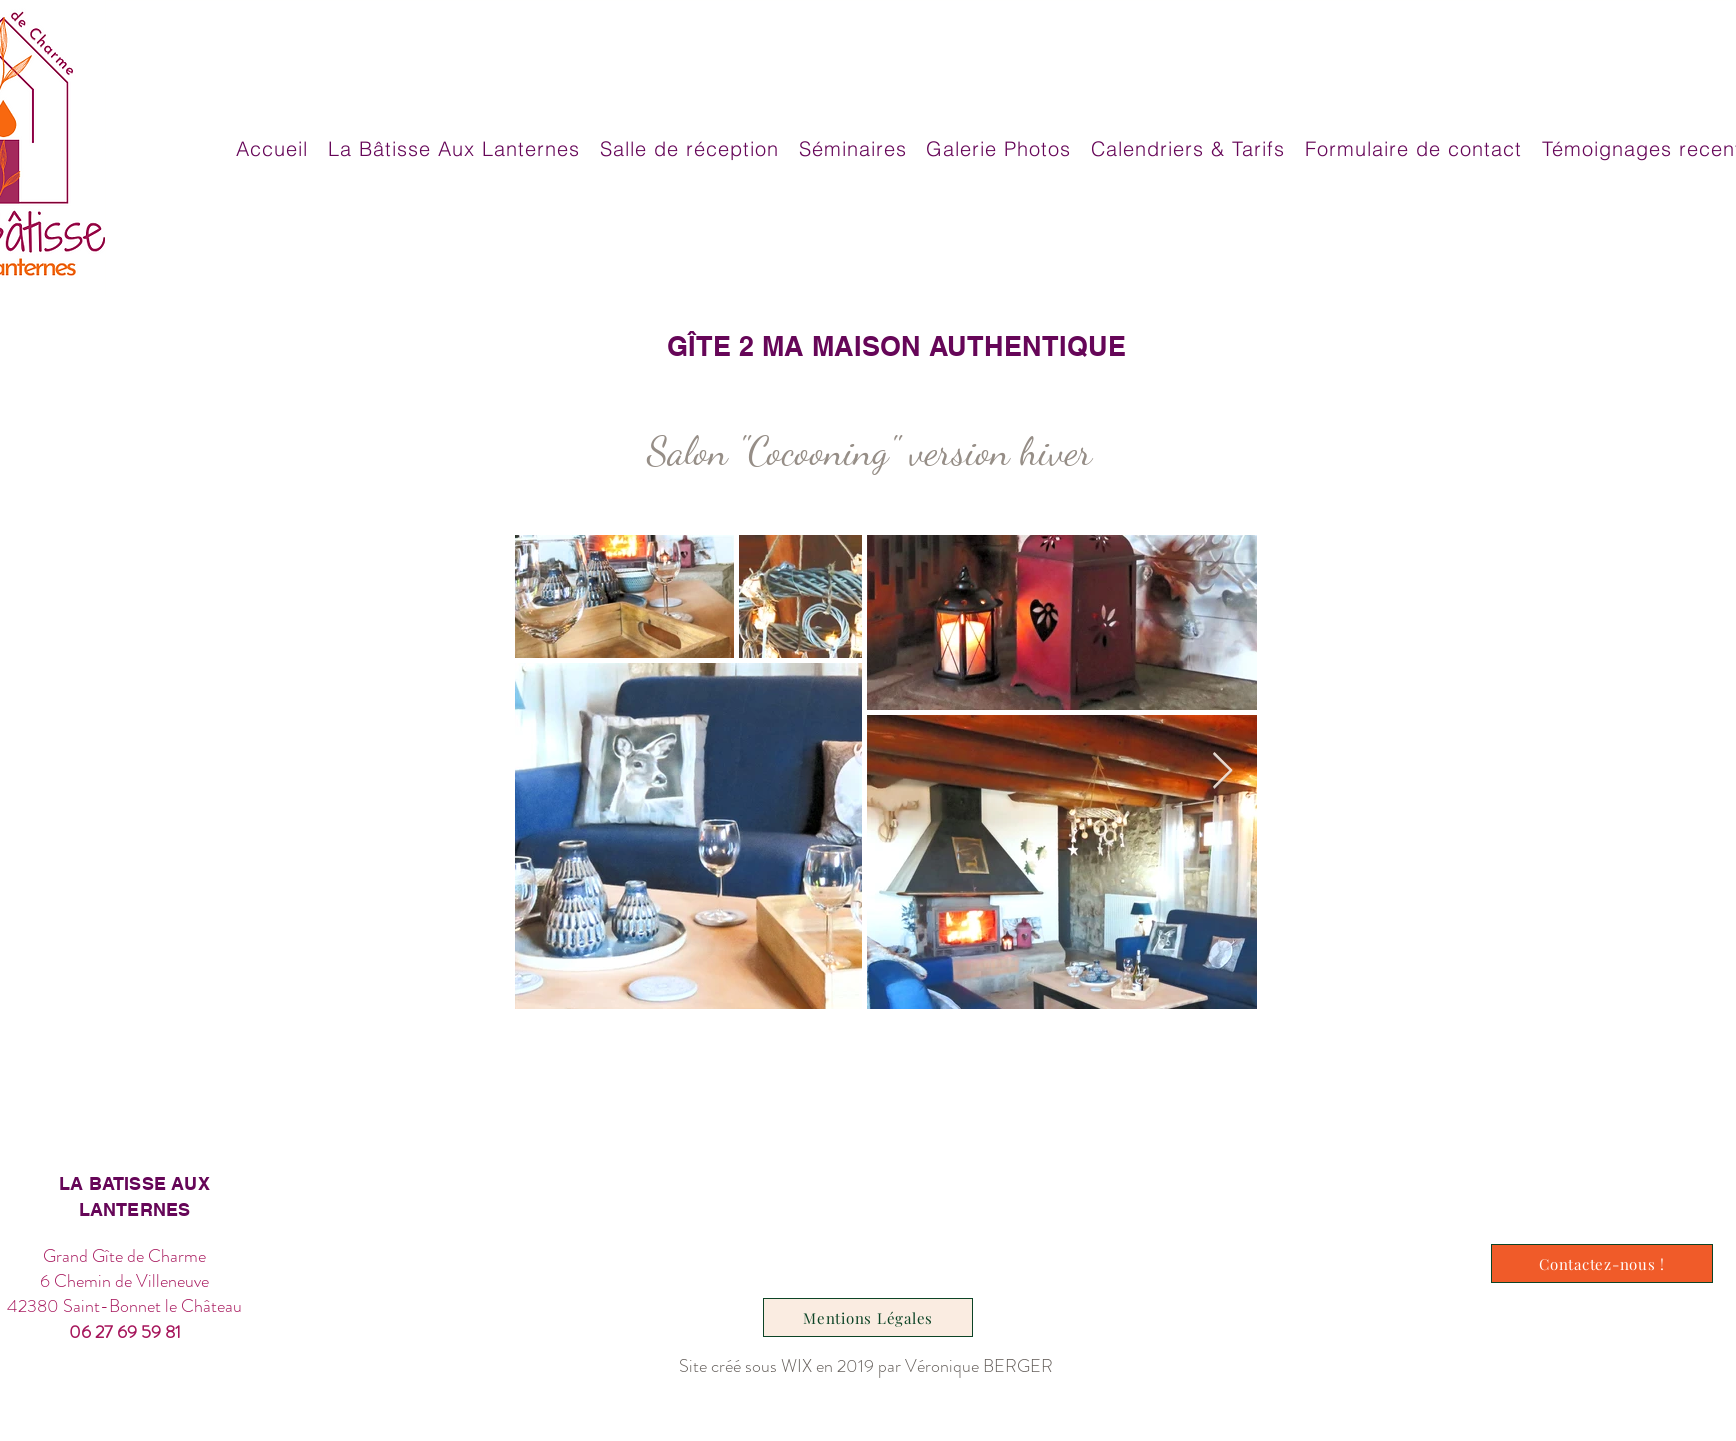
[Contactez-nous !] (1602, 1263)
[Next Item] (1222, 771)
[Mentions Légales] (868, 1317)
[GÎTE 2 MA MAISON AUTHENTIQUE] (896, 346)
